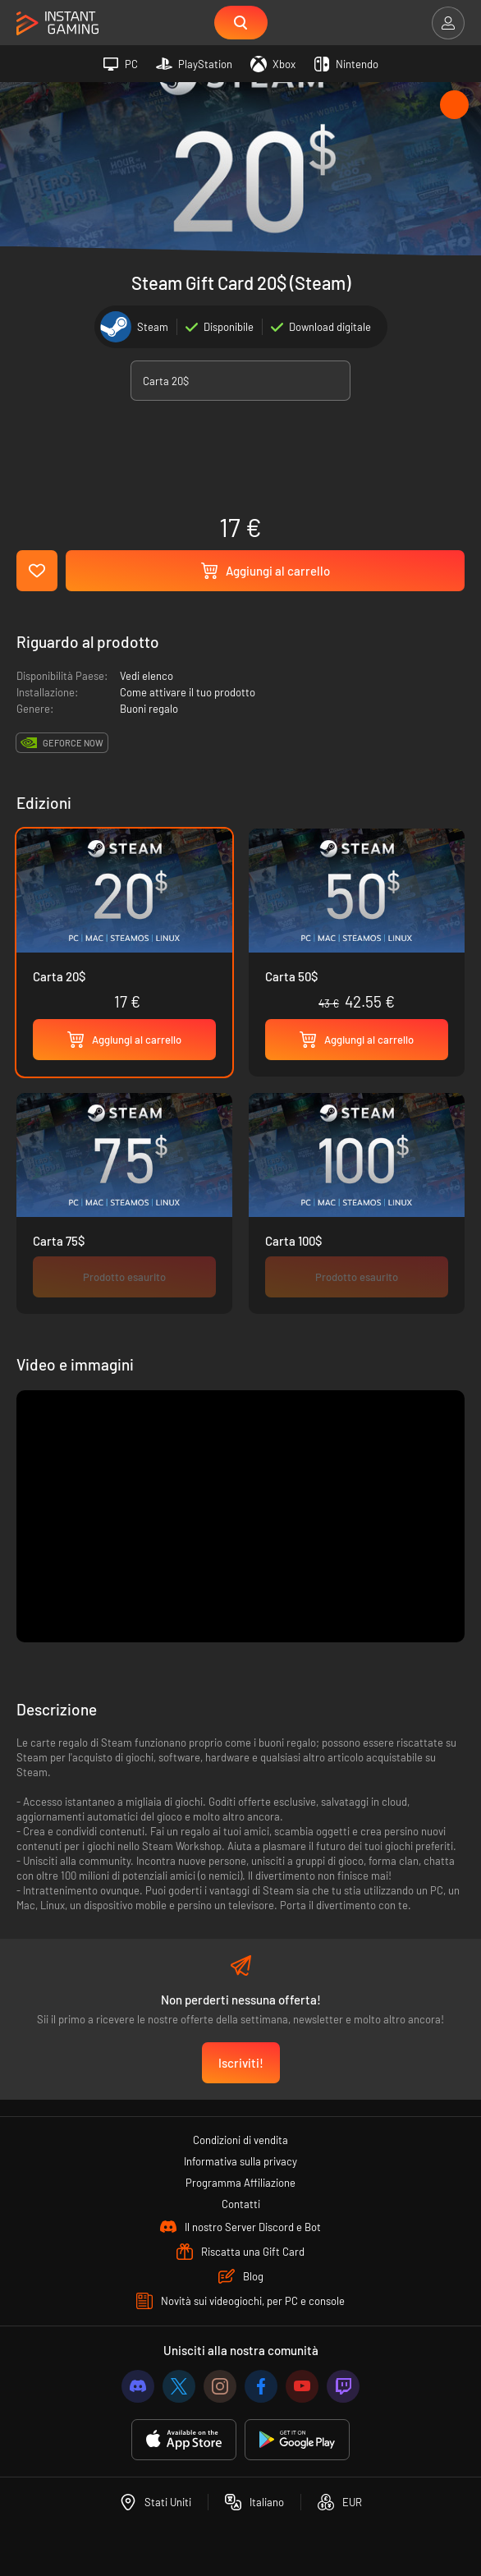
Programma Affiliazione (240, 2182)
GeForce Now (73, 742)
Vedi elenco (146, 675)
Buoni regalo (149, 708)
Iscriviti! (240, 2062)
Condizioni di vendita (240, 2140)
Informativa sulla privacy (240, 2161)
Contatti (241, 2204)
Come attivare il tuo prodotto (187, 692)
